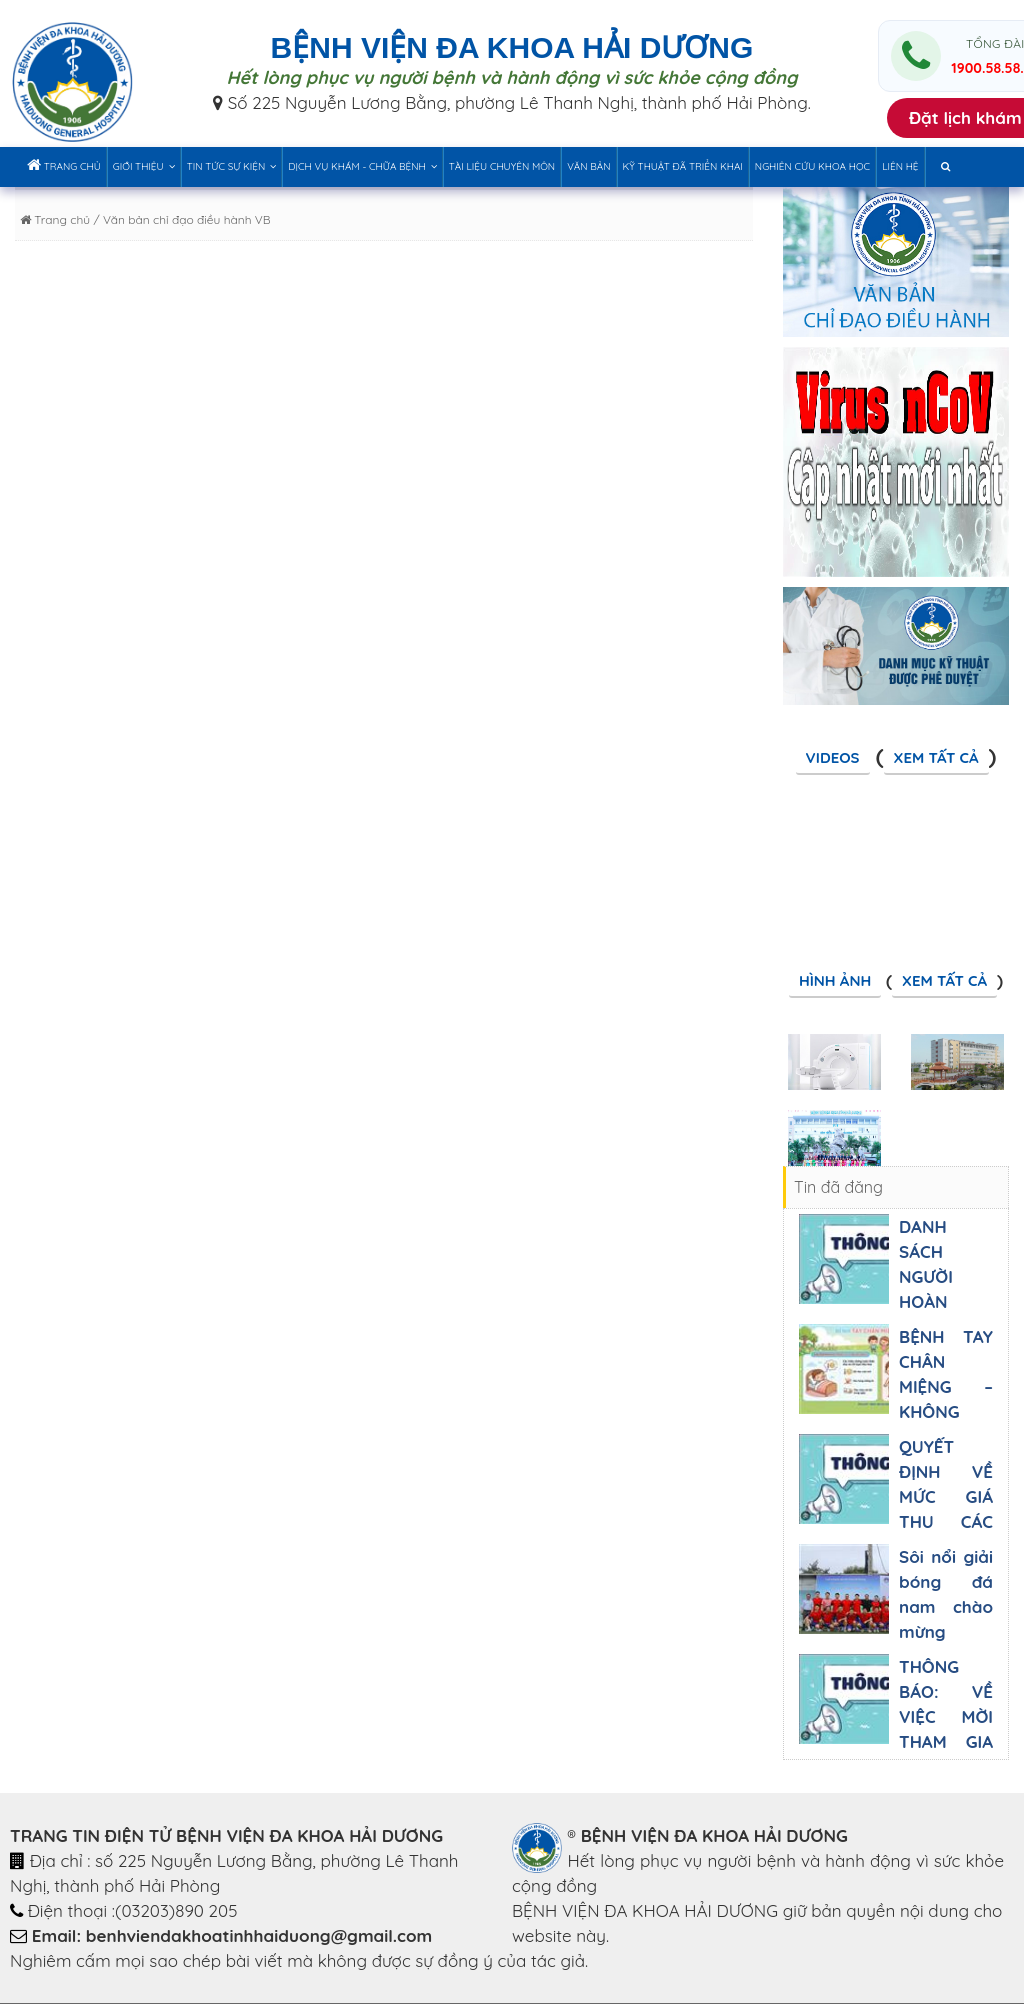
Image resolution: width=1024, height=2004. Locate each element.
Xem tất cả (936, 757)
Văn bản (588, 166)
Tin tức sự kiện (232, 166)
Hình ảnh (835, 980)
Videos (833, 757)
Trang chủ (64, 165)
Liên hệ (900, 166)
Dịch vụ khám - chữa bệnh (362, 166)
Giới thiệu (144, 166)
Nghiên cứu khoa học (812, 166)
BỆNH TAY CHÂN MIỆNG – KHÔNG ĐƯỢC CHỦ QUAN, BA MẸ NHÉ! (946, 1411)
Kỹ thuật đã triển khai (683, 166)
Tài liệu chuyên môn (502, 166)
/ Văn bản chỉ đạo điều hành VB (180, 219)
